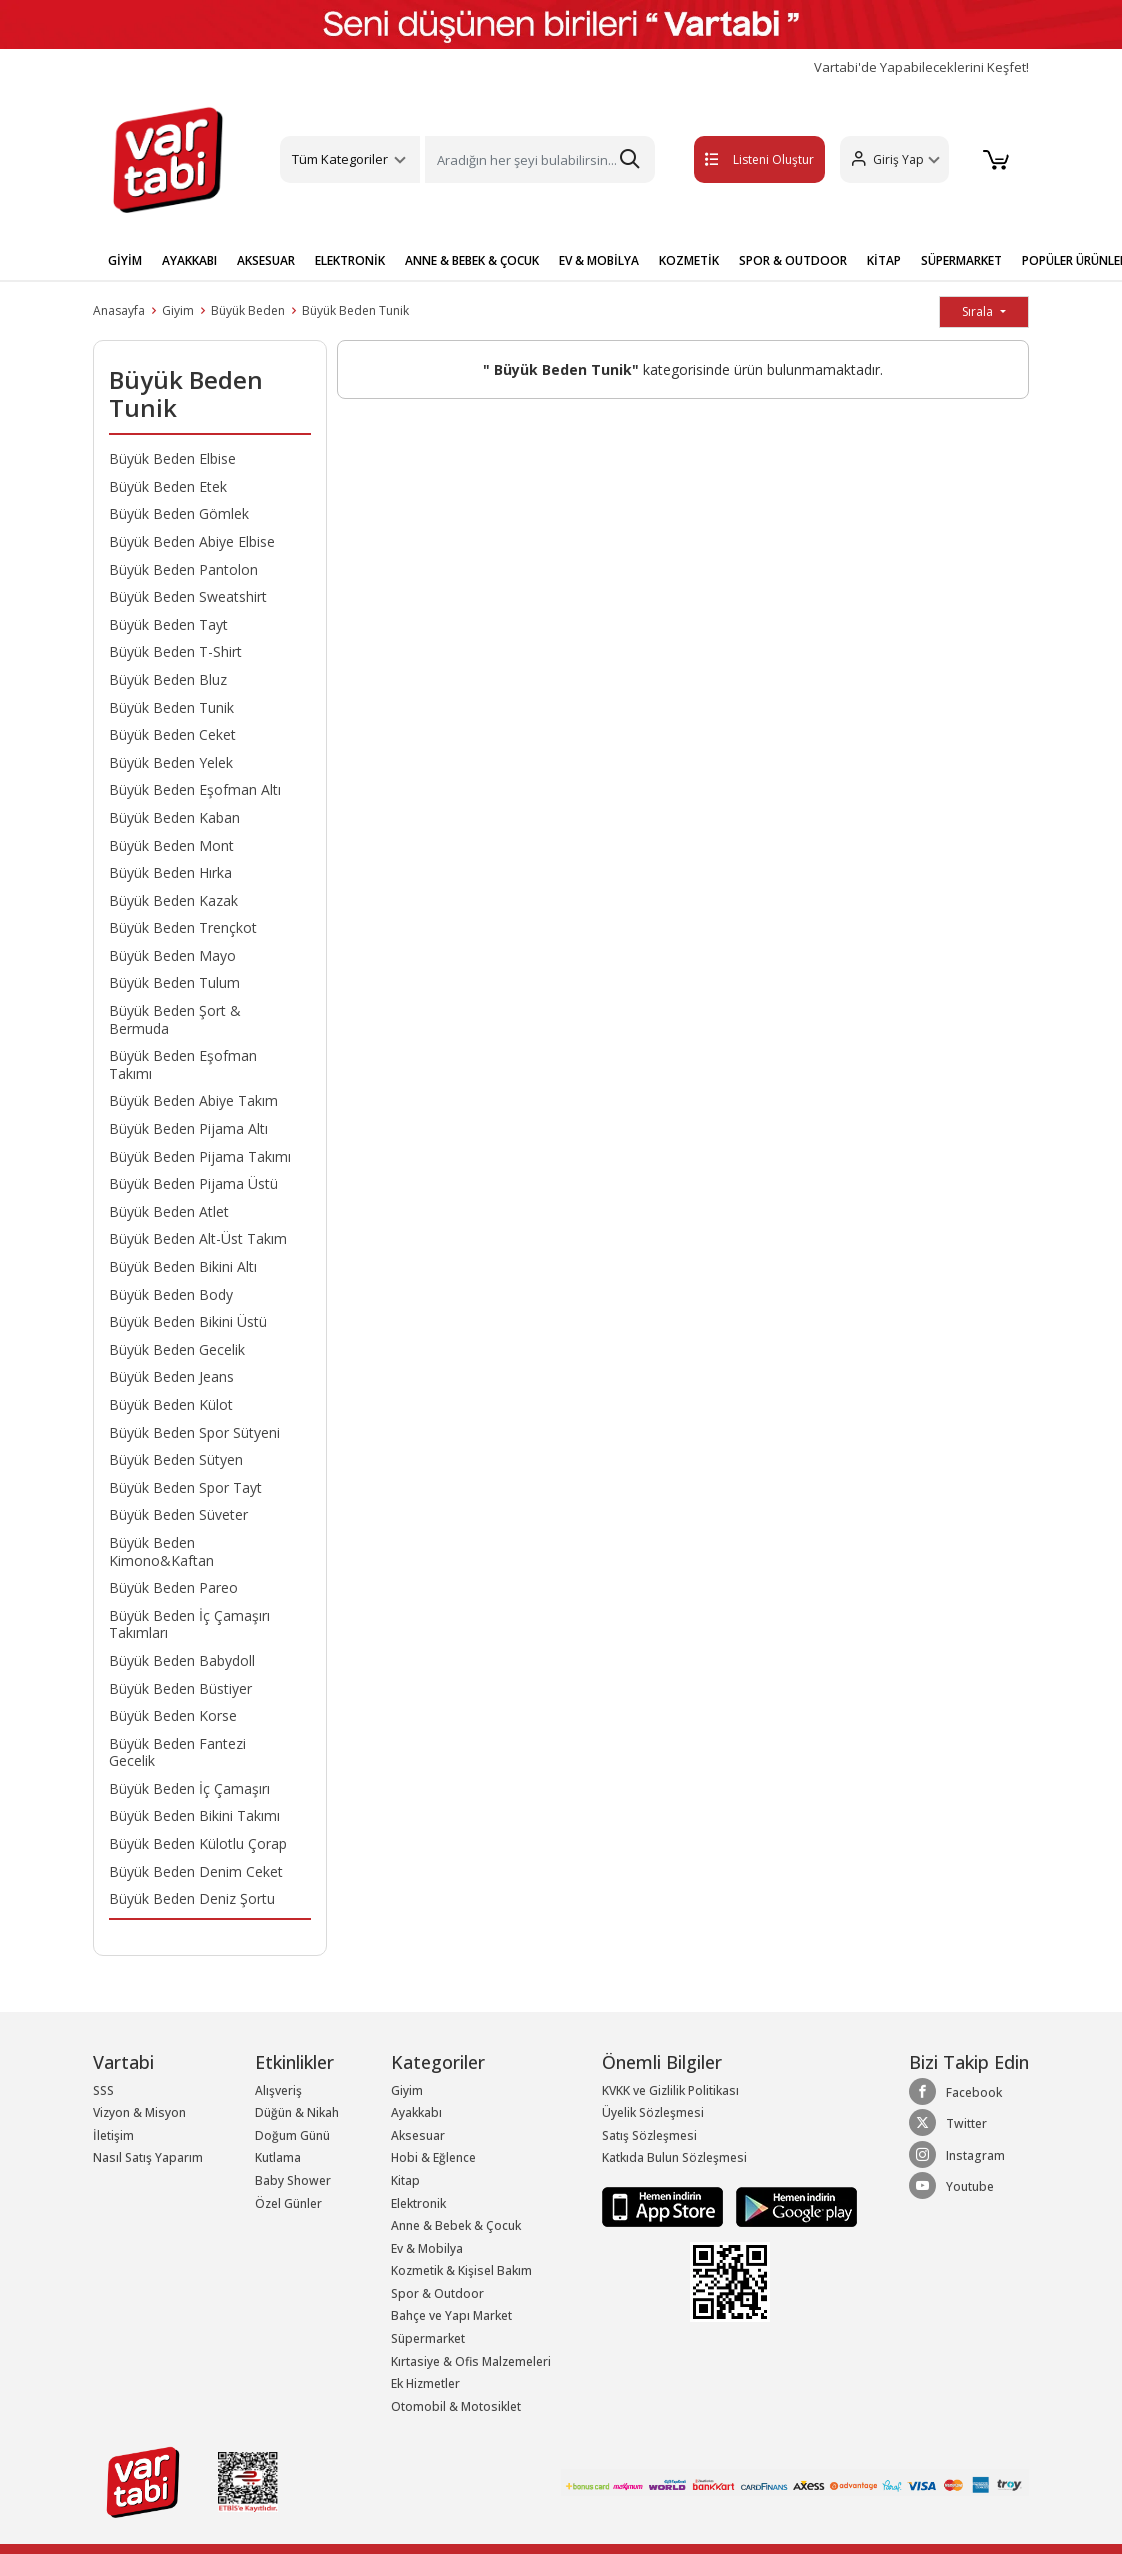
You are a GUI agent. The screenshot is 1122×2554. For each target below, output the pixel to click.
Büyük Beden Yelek (171, 762)
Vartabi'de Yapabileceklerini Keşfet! (921, 67)
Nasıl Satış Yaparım (148, 2157)
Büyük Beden (248, 310)
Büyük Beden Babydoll (182, 1660)
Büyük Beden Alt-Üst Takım (198, 1238)
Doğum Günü (292, 2135)
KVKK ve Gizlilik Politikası (670, 2090)
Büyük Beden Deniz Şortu (192, 1898)
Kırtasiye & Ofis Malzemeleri (471, 2361)
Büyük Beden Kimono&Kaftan (161, 1551)
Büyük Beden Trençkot (183, 927)
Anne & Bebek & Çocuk (456, 2225)
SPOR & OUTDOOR (793, 260)
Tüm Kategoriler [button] (340, 159)
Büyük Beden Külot (171, 1404)
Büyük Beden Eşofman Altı (195, 789)
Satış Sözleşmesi (649, 2135)
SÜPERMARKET (961, 260)
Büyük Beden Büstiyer (180, 1688)
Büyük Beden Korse (173, 1715)
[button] (891, 159)
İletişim (113, 2135)
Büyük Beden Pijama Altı (188, 1128)
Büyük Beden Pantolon (183, 569)
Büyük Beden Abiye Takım (193, 1100)
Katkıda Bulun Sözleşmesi (674, 2157)
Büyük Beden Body (171, 1294)
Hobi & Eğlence (433, 2157)
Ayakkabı (416, 2112)
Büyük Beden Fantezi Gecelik (177, 1752)
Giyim (178, 310)
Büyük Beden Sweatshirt (188, 596)
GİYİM (125, 260)
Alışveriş (278, 2090)
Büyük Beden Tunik (355, 310)
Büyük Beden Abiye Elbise (192, 541)
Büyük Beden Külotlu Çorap (198, 1843)
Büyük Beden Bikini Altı (183, 1266)
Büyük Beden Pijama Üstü (193, 1183)
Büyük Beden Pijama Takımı (200, 1156)
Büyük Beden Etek (168, 486)
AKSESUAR (266, 260)
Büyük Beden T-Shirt (175, 651)
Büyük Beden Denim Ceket (196, 1871)
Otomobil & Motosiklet (456, 2406)
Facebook (955, 2092)
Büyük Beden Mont (171, 845)
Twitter (948, 2123)
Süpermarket (428, 2338)
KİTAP (884, 260)
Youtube (951, 2186)
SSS (103, 2090)
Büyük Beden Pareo (173, 1587)
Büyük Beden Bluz (168, 679)
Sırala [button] (979, 311)
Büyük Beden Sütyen (176, 1459)
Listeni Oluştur (738, 159)
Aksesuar (418, 2135)
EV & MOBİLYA (599, 260)
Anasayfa (119, 310)
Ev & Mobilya (427, 2248)
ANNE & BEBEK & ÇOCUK (472, 260)
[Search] (539, 159)
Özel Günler (288, 2203)
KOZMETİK (689, 260)
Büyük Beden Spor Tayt (185, 1487)
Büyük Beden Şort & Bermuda (175, 1019)
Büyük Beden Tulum (174, 982)
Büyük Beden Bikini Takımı (194, 1815)
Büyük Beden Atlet (169, 1211)
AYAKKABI (189, 260)
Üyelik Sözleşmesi (653, 2112)
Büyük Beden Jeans (171, 1376)
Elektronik (418, 2203)
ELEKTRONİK (350, 260)
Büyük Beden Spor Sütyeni (194, 1432)
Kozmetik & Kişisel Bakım (461, 2270)
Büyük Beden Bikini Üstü (188, 1321)
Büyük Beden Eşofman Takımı (183, 1064)
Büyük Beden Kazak (173, 900)
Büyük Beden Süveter (178, 1514)
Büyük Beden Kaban (174, 817)
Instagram (957, 2155)
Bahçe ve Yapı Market (451, 2315)
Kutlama (278, 2157)
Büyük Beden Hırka (170, 872)
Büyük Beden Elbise (172, 458)
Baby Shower (293, 2180)
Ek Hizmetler (425, 2383)
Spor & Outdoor (437, 2293)
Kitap (405, 2180)
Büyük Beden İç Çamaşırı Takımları (189, 1624)
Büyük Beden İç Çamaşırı (189, 1788)
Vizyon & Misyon (139, 2112)
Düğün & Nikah (297, 2112)
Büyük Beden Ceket (172, 734)
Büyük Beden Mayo (172, 955)
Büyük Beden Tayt (168, 624)
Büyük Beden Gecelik (177, 1349)
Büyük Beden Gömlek (179, 513)
